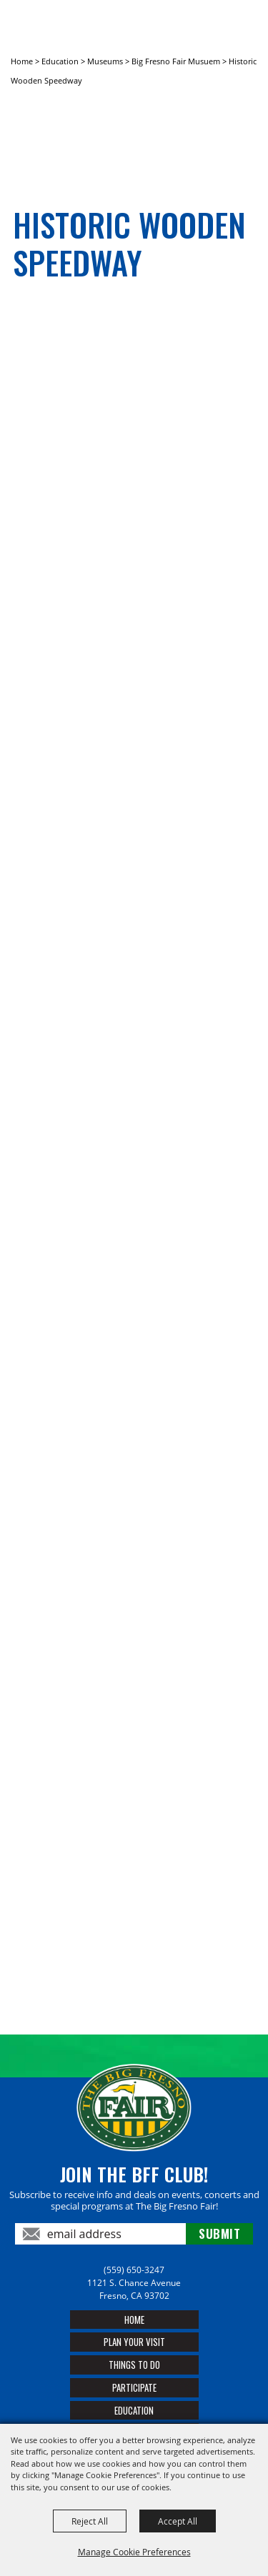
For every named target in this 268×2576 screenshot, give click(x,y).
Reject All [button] (89, 2521)
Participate (134, 2387)
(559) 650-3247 (134, 2270)
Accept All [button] (177, 2521)
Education (60, 61)
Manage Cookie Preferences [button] (134, 2551)
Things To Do (134, 2364)
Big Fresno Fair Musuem (175, 61)
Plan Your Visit (134, 2342)
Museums (105, 61)
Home (22, 61)
